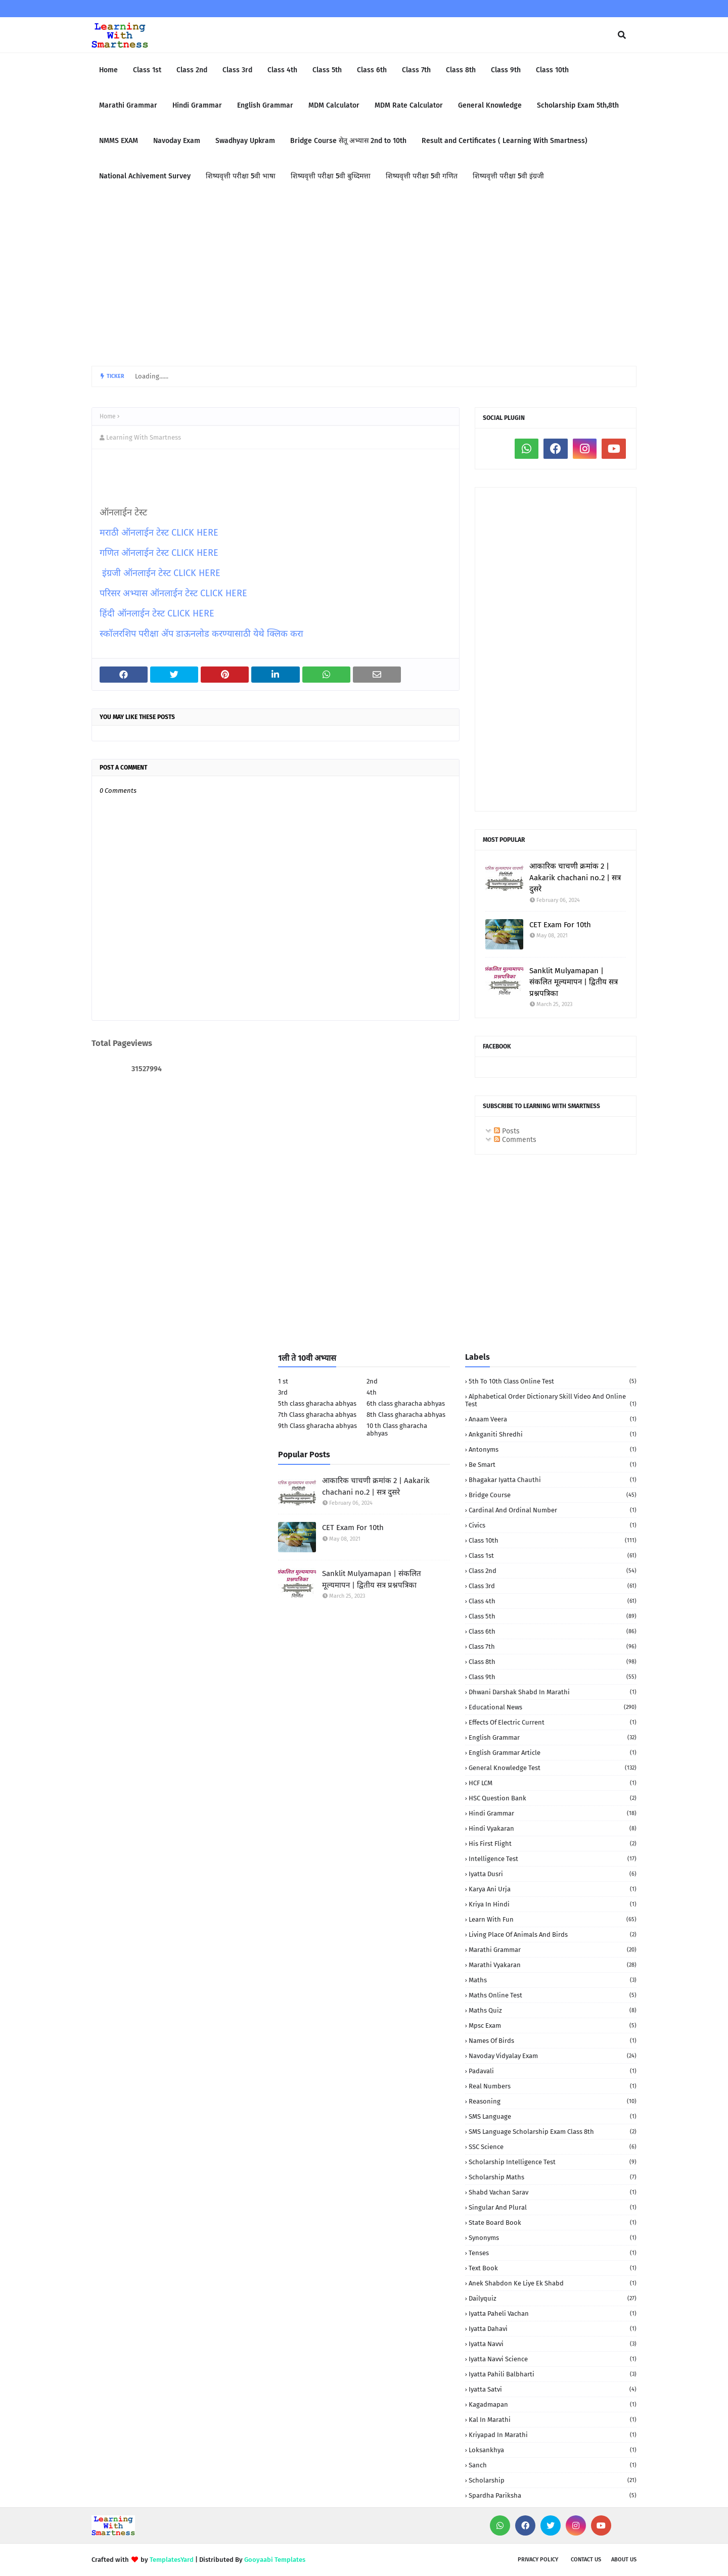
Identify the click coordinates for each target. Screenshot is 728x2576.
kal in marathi (552, 2419)
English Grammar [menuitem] (265, 105)
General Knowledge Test (552, 1768)
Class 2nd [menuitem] (191, 70)
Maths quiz (552, 2010)
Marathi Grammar (552, 1949)
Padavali (552, 2071)
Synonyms (552, 2237)
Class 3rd (552, 1586)
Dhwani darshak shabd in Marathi (552, 1692)
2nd (372, 1381)
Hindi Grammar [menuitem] (197, 105)
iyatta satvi (552, 2389)
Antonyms (552, 1449)
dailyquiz (552, 2298)
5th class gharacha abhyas (317, 1403)
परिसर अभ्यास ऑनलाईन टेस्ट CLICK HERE (173, 593)
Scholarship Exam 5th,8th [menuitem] (578, 105)
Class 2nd (552, 1571)
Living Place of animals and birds (552, 1934)
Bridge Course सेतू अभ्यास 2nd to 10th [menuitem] (348, 140)
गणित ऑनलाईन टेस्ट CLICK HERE (159, 552)
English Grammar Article (552, 1752)
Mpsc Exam (552, 2025)
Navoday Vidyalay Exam (552, 2056)
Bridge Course (552, 1495)
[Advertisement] (364, 280)
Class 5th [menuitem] (327, 70)
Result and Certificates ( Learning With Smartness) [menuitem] (504, 140)
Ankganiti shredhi (552, 1434)
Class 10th (552, 1540)
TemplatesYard (172, 2559)
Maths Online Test (552, 1995)
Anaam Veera (552, 1419)
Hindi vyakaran (552, 1828)
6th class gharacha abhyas (406, 1403)
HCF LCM (552, 1783)
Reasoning (552, 2101)
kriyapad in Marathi (552, 2435)
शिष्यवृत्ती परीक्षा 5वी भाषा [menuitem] (241, 176)
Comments (515, 1139)
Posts (507, 1131)
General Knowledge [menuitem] (490, 105)
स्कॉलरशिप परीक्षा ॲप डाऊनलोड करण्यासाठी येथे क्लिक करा (203, 633)
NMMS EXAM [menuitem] (118, 140)
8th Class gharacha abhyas (406, 1414)
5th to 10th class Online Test (552, 1381)
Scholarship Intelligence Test (552, 2162)
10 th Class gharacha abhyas (397, 1429)
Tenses (552, 2253)
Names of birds (552, 2040)
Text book (552, 2268)
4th (372, 1392)
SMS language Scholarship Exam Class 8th (552, 2131)
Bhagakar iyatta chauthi (552, 1480)
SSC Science (552, 2147)
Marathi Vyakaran (552, 1965)
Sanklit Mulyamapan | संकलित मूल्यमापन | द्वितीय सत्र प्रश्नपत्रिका (573, 982)
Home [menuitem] (108, 70)
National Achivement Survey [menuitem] (145, 176)
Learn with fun (552, 1919)
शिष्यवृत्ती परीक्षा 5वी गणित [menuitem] (422, 176)
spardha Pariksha (552, 2495)
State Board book (552, 2222)
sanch (552, 2465)
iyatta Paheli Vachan (552, 2313)
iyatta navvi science (552, 2359)
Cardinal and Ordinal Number (552, 1510)
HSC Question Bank (552, 1798)
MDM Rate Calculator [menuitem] (409, 105)
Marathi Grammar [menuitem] (128, 105)
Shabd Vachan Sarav (552, 2192)
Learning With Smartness (143, 437)
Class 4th (552, 1601)
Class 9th (552, 1677)
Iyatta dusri (552, 1874)
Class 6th (552, 1631)
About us (623, 2559)
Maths (552, 1980)
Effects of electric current (552, 1722)
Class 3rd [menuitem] (237, 70)
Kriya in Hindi (552, 1904)
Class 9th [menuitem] (506, 70)
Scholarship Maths (552, 2177)
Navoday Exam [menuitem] (176, 140)
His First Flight (552, 1843)
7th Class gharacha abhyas (317, 1414)
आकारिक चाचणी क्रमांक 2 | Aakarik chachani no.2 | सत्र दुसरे (575, 877)
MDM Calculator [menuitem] (333, 105)
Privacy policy (538, 2559)
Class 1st (552, 1555)
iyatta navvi (552, 2344)
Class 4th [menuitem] (282, 70)
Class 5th (552, 1616)
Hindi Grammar (552, 1813)
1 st (283, 1381)
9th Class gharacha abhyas (317, 1425)
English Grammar (552, 1737)
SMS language (552, 2116)
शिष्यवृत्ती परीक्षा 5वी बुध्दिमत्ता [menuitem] (331, 176)
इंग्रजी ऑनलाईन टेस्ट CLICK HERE (161, 573)
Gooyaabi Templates (274, 2559)
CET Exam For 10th (560, 924)
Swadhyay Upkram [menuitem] (245, 140)
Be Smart (552, 1464)
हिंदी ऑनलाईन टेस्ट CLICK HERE (157, 613)
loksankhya (552, 2450)
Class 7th (552, 1646)
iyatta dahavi (552, 2328)
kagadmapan (552, 2404)
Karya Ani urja (552, 1889)
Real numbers (552, 2086)
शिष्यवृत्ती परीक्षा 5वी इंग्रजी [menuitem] (508, 176)
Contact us (586, 2559)
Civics (552, 1525)
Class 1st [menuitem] (147, 70)
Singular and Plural (552, 2207)
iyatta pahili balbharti (552, 2374)
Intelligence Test (552, 1859)
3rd (283, 1392)
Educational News (552, 1707)
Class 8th (552, 1661)
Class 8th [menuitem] (461, 70)
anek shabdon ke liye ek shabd (552, 2283)
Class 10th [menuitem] (552, 70)
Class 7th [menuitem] (416, 70)
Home (108, 416)
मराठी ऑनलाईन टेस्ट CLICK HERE (159, 532)
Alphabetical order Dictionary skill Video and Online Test (550, 1400)
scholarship (552, 2480)
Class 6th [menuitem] (372, 70)
